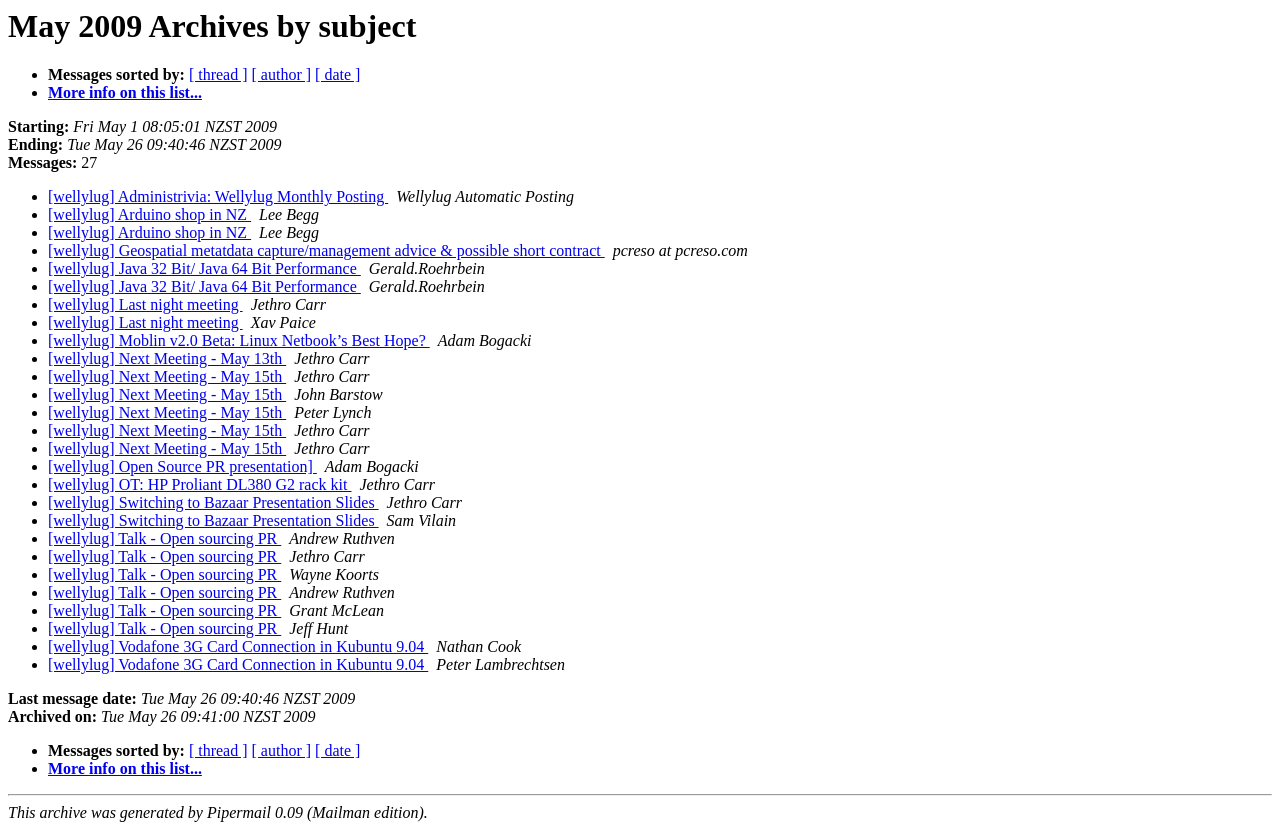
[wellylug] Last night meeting (145, 304)
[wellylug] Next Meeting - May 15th (167, 376)
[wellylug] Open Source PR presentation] (182, 466)
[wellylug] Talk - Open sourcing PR (164, 538)
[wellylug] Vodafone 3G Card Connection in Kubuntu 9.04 (238, 646)
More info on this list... (125, 92)
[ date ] (337, 74)
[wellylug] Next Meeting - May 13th (167, 358)
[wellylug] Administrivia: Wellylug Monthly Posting (218, 196)
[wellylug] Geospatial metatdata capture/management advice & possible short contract (326, 250)
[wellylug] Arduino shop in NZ (149, 214)
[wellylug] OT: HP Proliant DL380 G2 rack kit (199, 484)
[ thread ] (218, 74)
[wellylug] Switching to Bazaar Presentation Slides (213, 502)
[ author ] (282, 74)
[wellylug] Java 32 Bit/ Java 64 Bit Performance (204, 268)
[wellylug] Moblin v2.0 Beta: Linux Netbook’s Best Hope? (239, 340)
